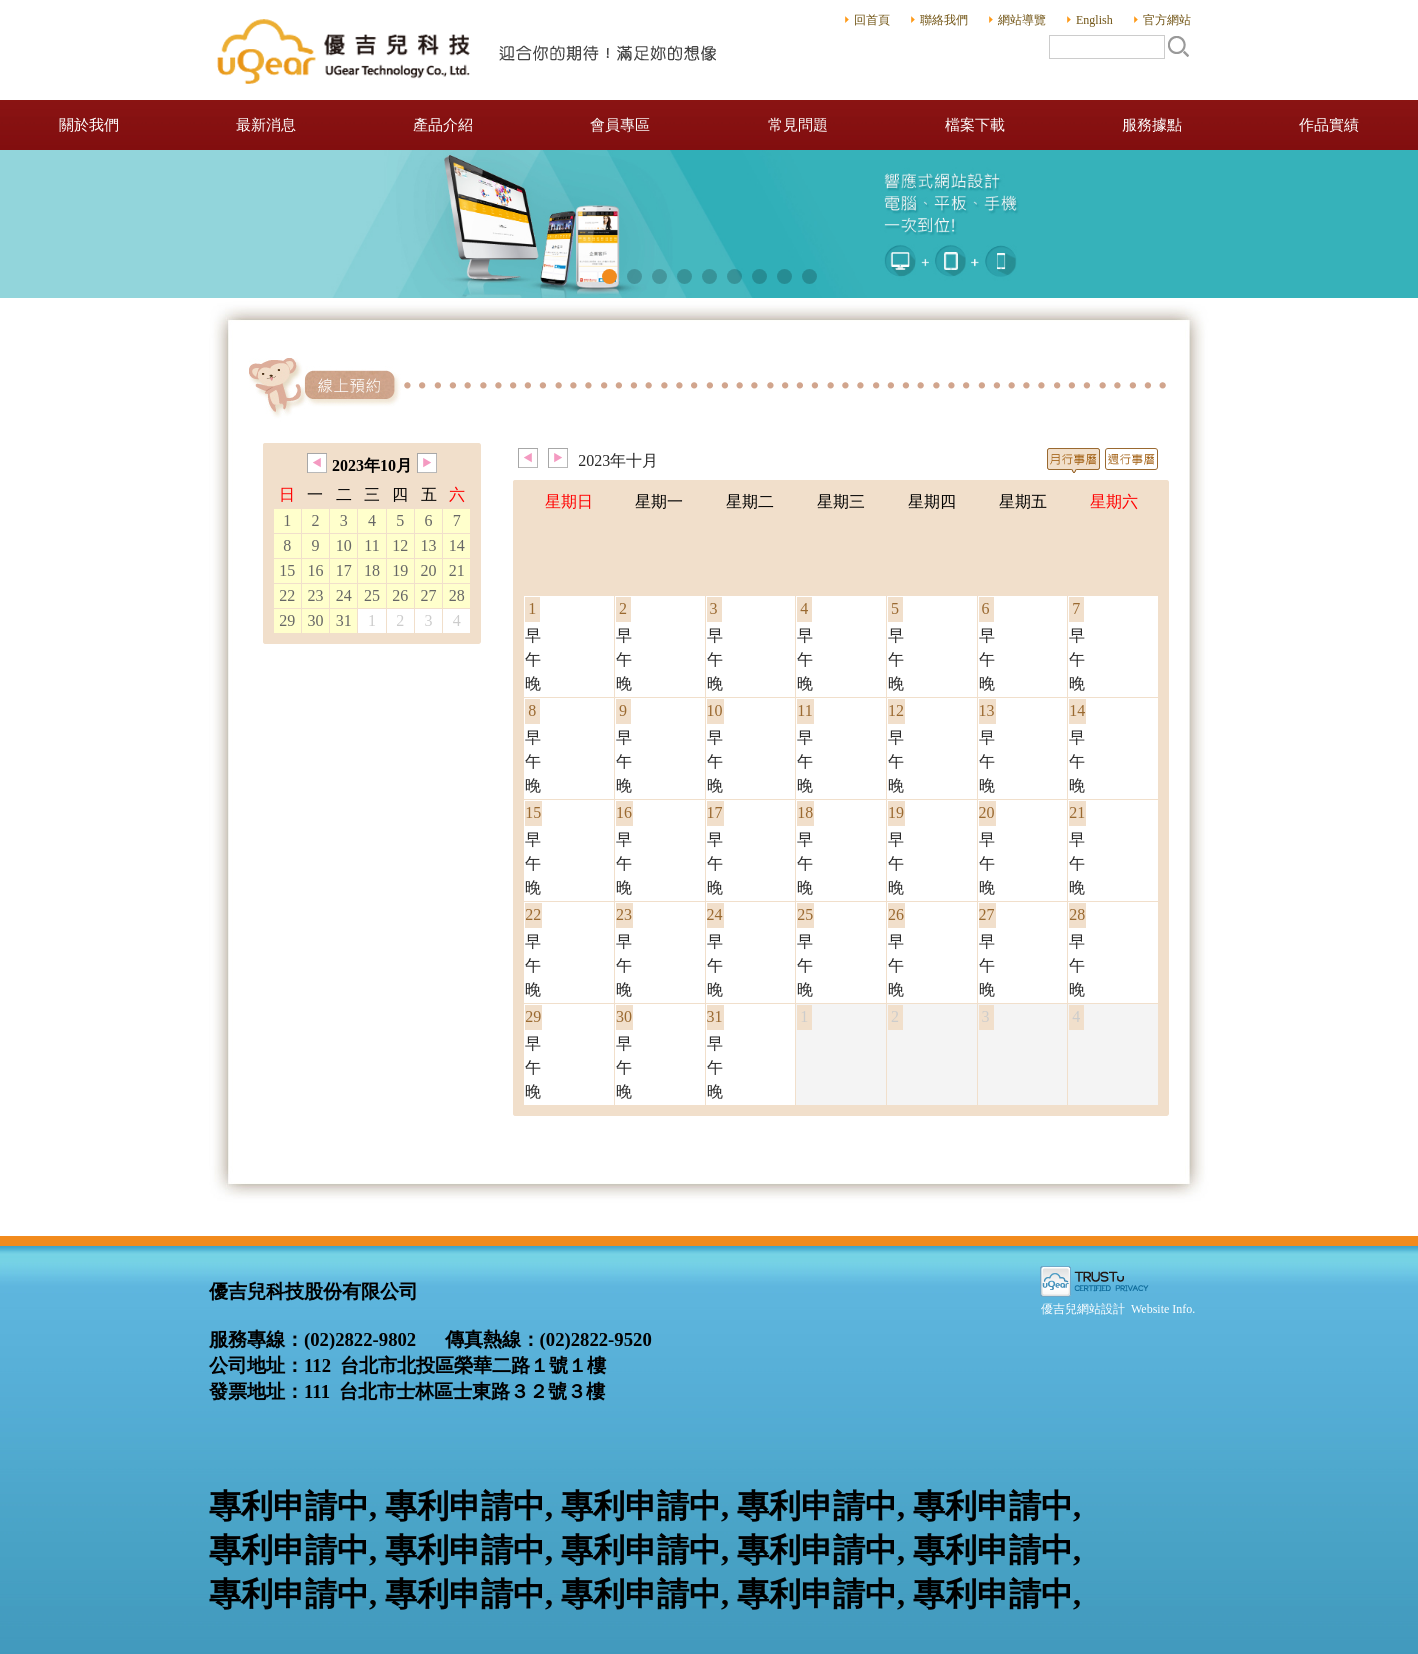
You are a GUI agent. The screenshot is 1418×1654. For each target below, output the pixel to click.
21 (457, 570)
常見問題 (798, 125)
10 (344, 545)
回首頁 (872, 20)
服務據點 (1152, 125)
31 (344, 620)
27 (428, 595)
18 (372, 570)
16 (316, 570)
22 (287, 595)
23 (316, 595)
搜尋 (1178, 46)
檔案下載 (975, 125)
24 (344, 595)
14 (457, 545)
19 (400, 570)
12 (400, 545)
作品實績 (1329, 125)
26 (400, 595)
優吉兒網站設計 (1083, 1309)
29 (287, 620)
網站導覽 (1022, 20)
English (1094, 20)
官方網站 (1167, 20)
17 (344, 570)
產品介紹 (443, 125)
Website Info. (1163, 1309)
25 (372, 595)
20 (428, 570)
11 (371, 545)
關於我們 (89, 125)
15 (287, 570)
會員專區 (620, 125)
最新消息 (266, 125)
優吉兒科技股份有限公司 (469, 50)
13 (428, 545)
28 (457, 595)
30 (316, 620)
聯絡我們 (944, 20)
